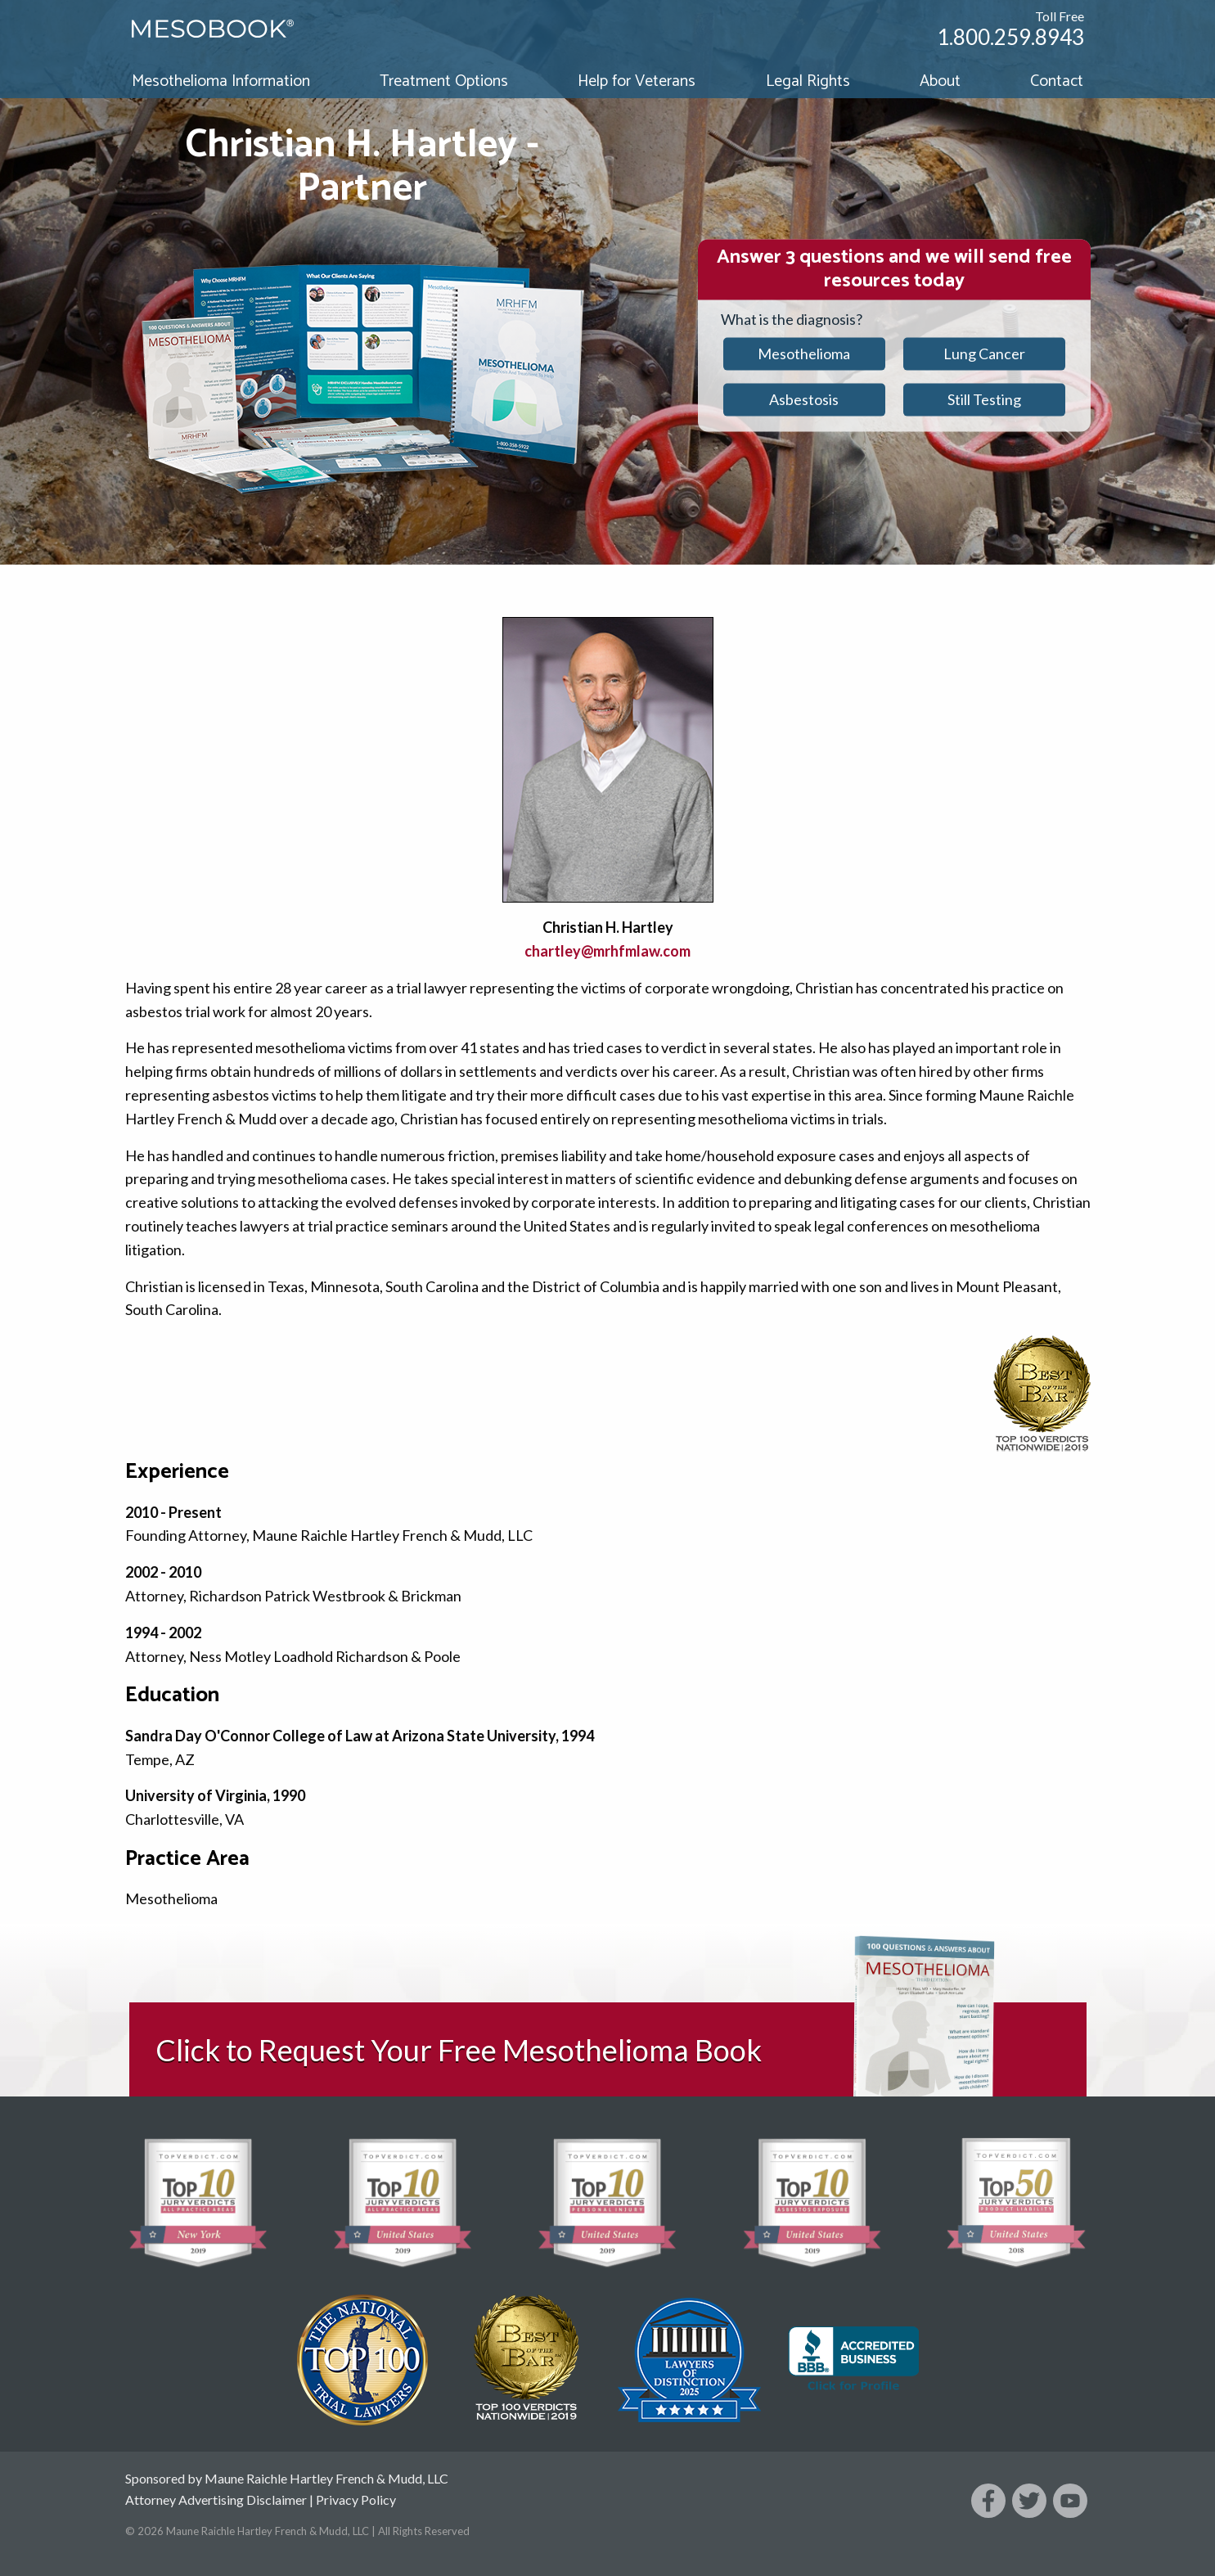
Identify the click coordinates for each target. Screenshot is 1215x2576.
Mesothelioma (804, 354)
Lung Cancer (984, 354)
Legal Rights (808, 81)
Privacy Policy (356, 2499)
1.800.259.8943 (1010, 36)
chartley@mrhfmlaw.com (607, 951)
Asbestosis (804, 399)
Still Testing (984, 399)
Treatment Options (444, 81)
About (940, 81)
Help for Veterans (636, 81)
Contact (1056, 81)
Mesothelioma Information (221, 81)
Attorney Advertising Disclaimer (216, 2499)
